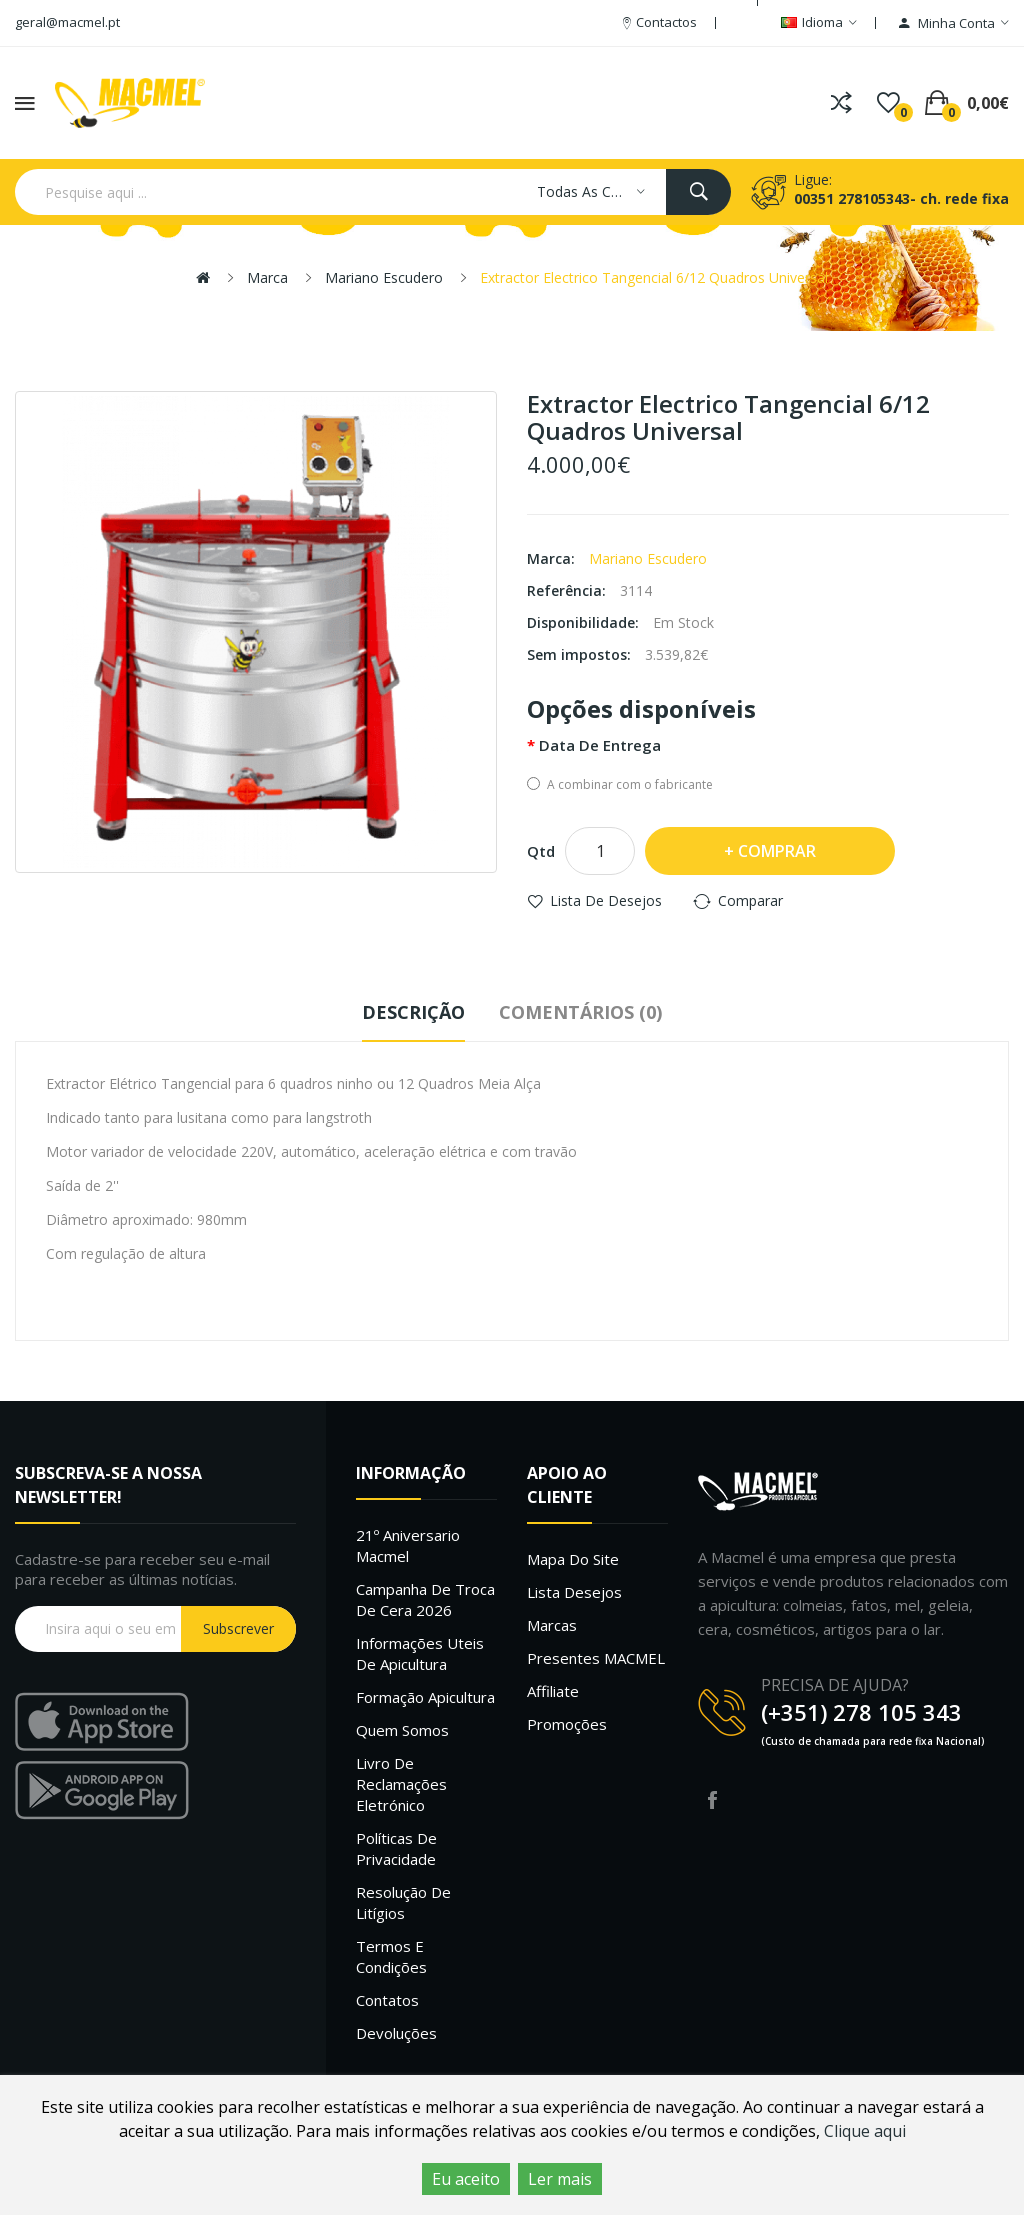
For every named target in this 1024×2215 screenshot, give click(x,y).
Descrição (413, 1012)
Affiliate (553, 1691)
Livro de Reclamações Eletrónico (401, 1784)
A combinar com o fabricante (620, 784)
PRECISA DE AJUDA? (835, 1685)
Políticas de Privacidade (396, 1848)
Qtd (541, 851)
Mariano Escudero (384, 277)
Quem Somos (402, 1730)
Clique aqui (865, 2131)
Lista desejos (574, 1592)
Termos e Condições (391, 1956)
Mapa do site (573, 1559)
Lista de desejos (606, 900)
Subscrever (238, 1628)
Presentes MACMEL (596, 1658)
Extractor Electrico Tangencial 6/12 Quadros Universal (654, 277)
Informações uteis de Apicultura (420, 1653)
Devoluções (396, 2033)
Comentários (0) (580, 1012)
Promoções (567, 1724)
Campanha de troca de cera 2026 (425, 1599)
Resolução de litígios (403, 1902)
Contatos (387, 2000)
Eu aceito (466, 2179)
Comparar (750, 900)
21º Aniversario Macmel (408, 1545)
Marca (267, 277)
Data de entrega (600, 745)
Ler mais (560, 2179)
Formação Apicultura (425, 1697)
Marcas (552, 1625)
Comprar (777, 851)
